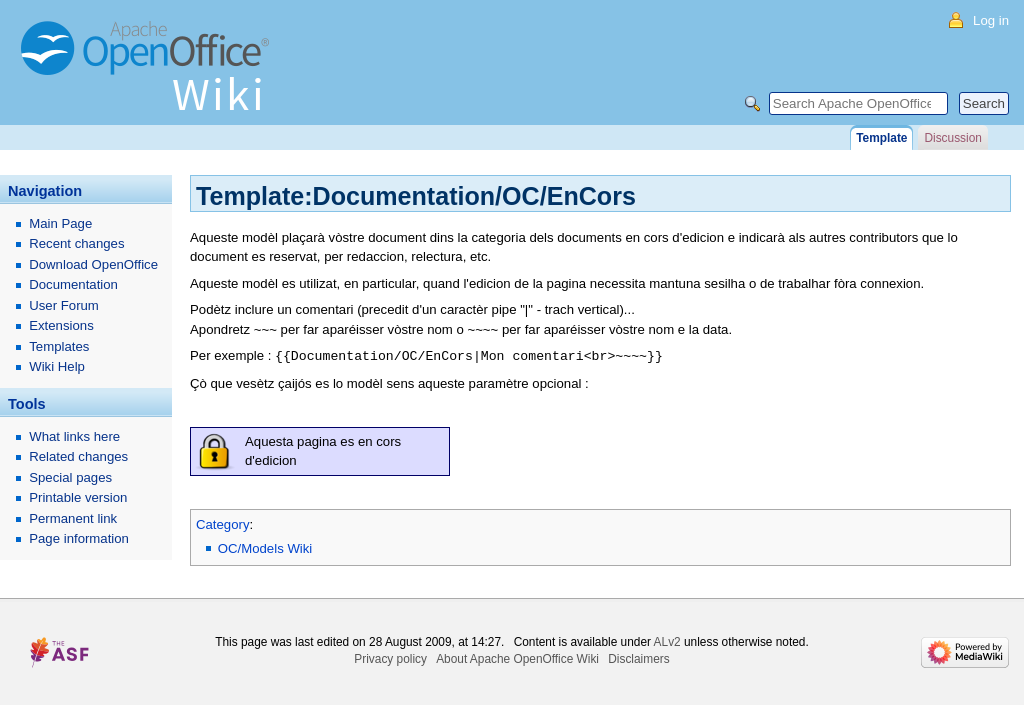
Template (881, 138)
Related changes (78, 456)
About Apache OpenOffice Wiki (517, 658)
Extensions (61, 325)
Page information (79, 538)
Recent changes (76, 243)
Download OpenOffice (93, 264)
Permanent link (73, 518)
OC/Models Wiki (265, 547)
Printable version (78, 497)
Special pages (70, 477)
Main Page (60, 223)
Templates (59, 346)
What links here (74, 436)
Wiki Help (57, 366)
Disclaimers (638, 658)
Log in (991, 20)
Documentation (73, 284)
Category (223, 523)
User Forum (64, 305)
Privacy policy (390, 658)
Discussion (952, 138)
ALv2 (667, 641)
